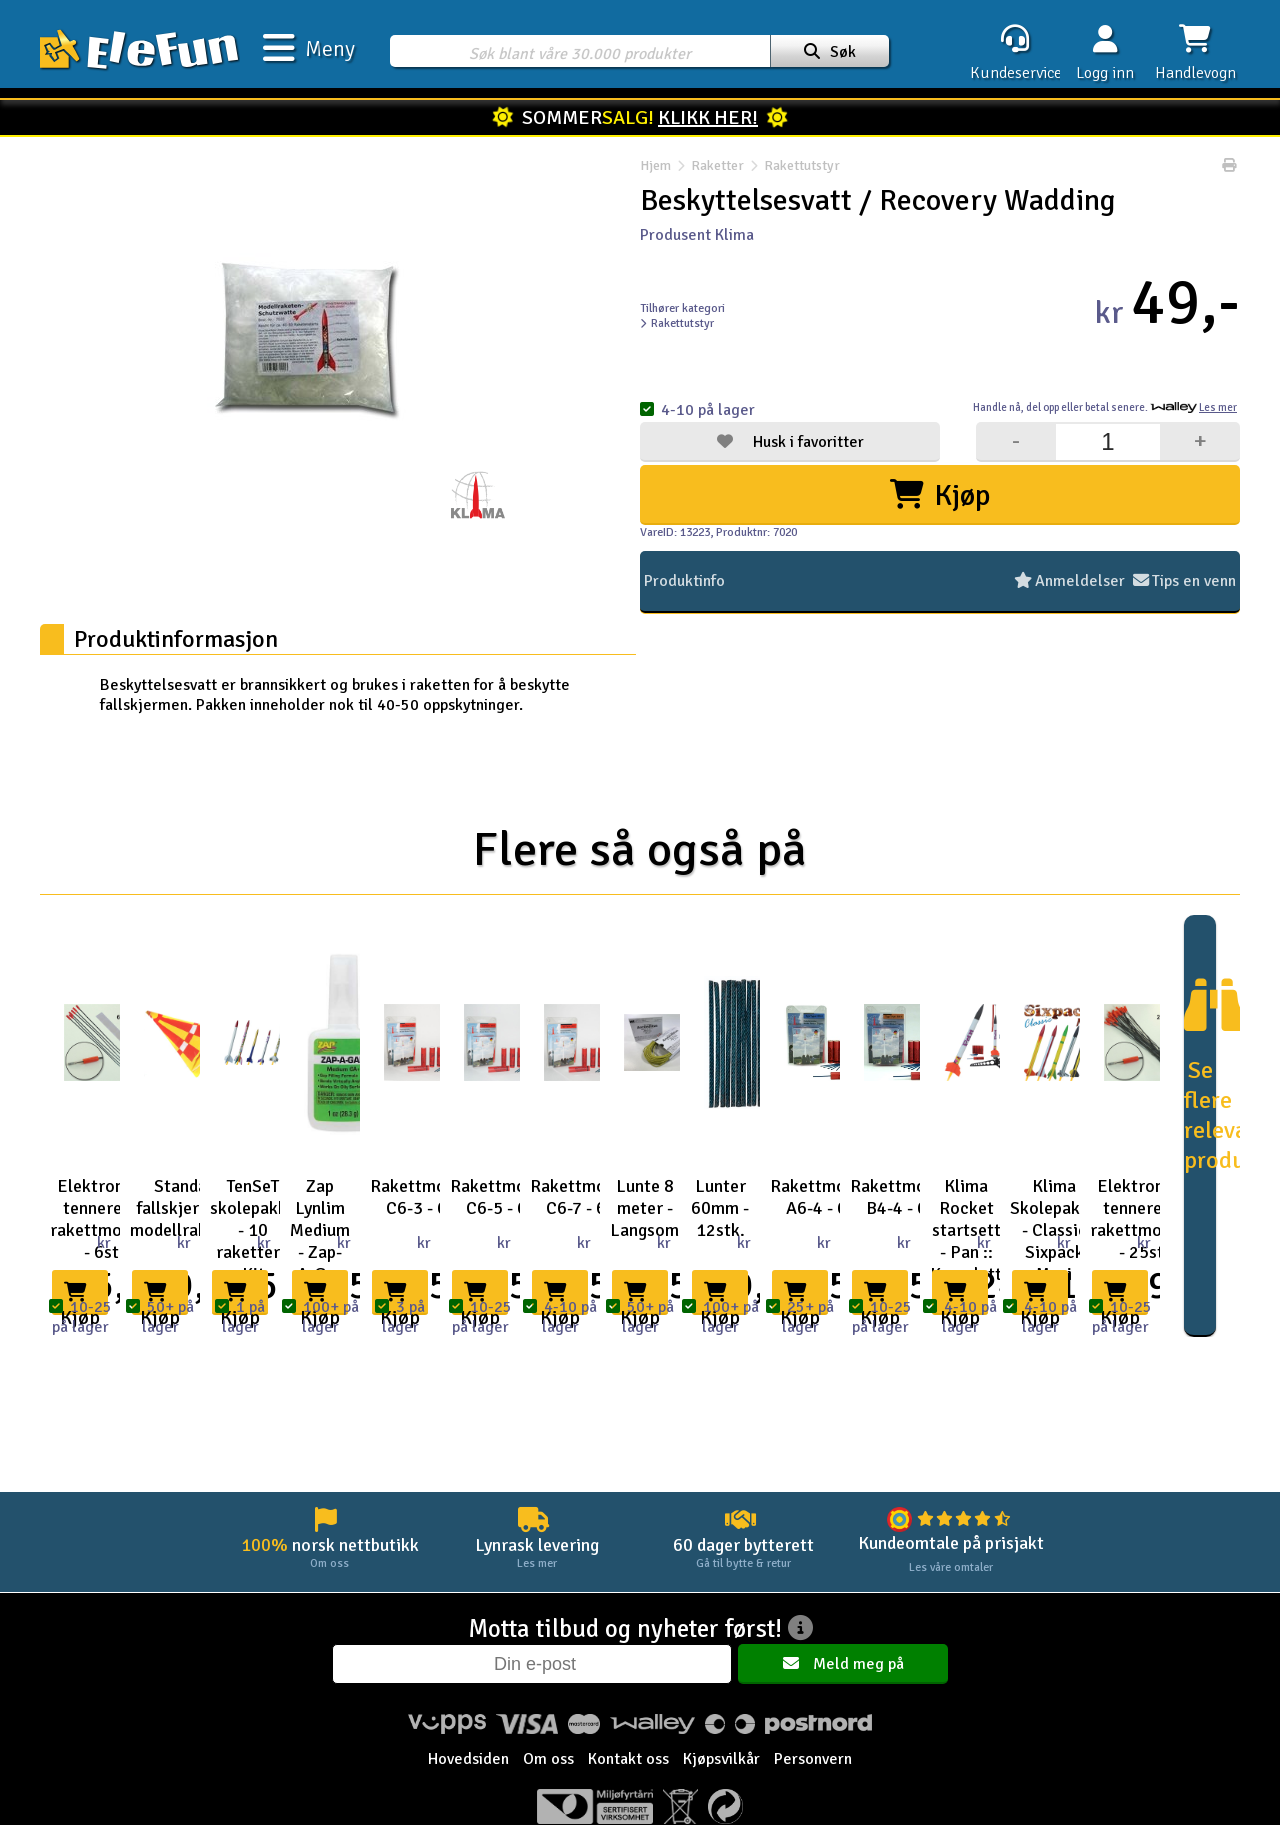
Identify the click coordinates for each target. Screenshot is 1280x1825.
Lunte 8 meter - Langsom (644, 1208)
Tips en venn (1184, 581)
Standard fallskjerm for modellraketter (188, 1208)
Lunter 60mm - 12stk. (720, 1208)
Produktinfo (684, 581)
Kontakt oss (628, 1759)
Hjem (655, 165)
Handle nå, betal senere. (1105, 407)
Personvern (813, 1759)
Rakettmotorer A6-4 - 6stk (828, 1197)
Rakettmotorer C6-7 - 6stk (588, 1197)
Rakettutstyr (792, 165)
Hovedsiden (468, 1759)
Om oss (548, 1759)
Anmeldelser (1069, 581)
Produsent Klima (697, 235)
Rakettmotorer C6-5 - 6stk (508, 1197)
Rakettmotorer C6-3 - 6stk (428, 1197)
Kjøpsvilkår (721, 1759)
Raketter (717, 165)
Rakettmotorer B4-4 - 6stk (908, 1197)
